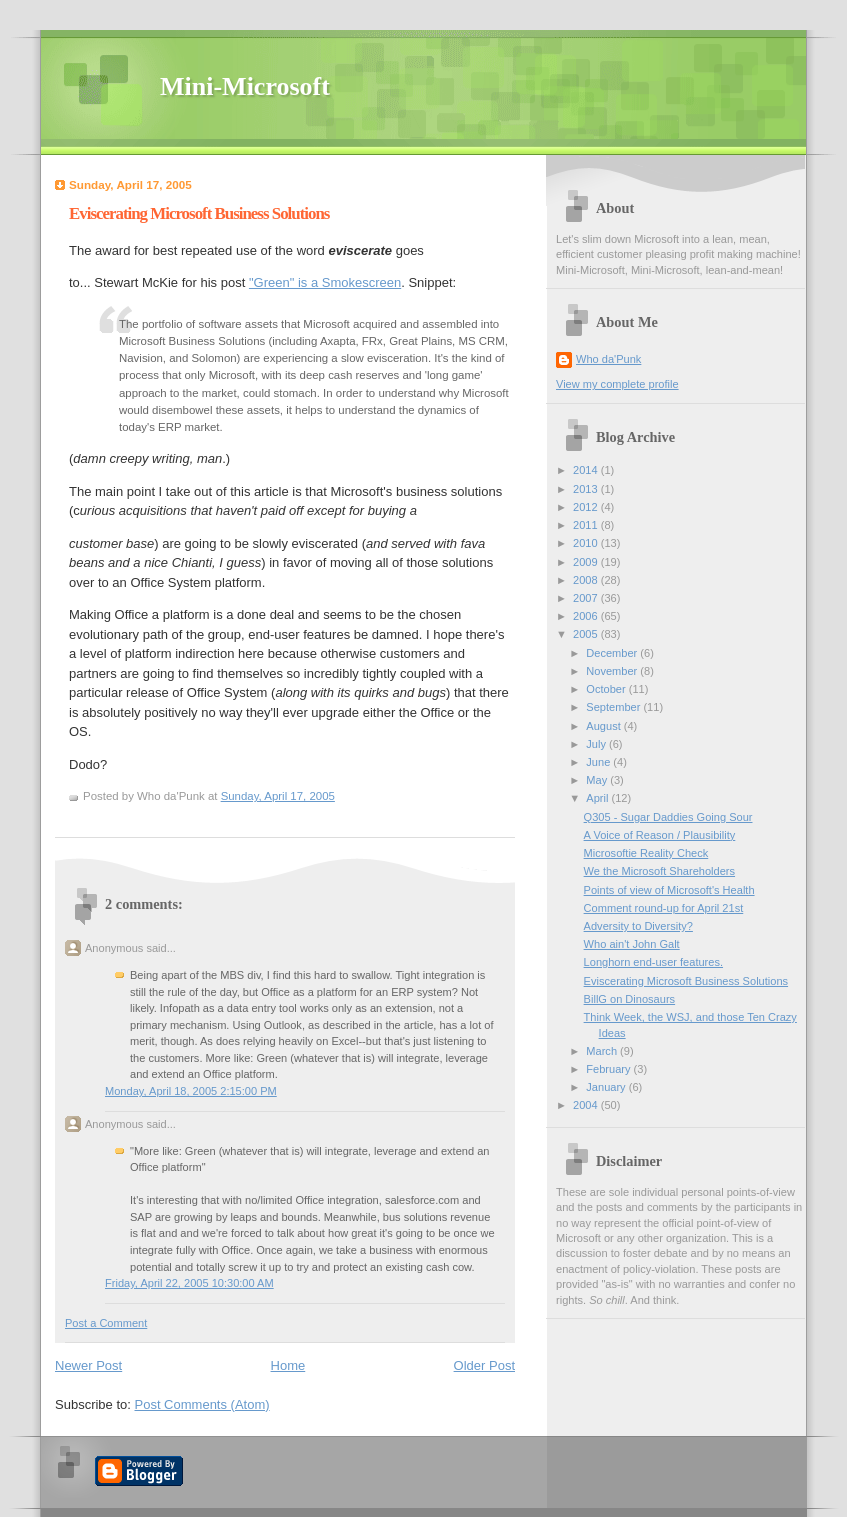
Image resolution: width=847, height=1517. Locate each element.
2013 (587, 489)
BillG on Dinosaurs (629, 999)
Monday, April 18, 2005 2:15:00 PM (191, 1091)
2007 (587, 598)
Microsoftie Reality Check (646, 853)
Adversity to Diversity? (638, 926)
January (607, 1087)
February (609, 1069)
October (607, 689)
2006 (587, 616)
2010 (587, 543)
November (613, 671)
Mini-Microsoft (245, 86)
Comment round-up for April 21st (664, 908)
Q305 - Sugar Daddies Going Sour (668, 817)
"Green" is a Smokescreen (325, 282)
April (598, 798)
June (599, 762)
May (598, 780)
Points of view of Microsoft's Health (669, 890)
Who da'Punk (608, 359)
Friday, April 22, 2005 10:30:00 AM (189, 1283)
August (604, 726)
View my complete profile (617, 384)
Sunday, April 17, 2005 (278, 796)
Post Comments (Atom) (202, 1404)
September (614, 707)
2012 (587, 507)
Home (288, 1365)
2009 (587, 562)
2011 (587, 525)
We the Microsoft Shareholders (659, 871)
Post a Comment (106, 1323)
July (597, 744)
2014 (587, 470)
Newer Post (88, 1365)
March (603, 1051)
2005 (587, 634)
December (613, 653)
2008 (587, 580)
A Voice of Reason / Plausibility (660, 835)
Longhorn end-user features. (653, 962)
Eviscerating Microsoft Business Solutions (199, 213)
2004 (587, 1105)
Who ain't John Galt (632, 944)
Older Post (484, 1365)
